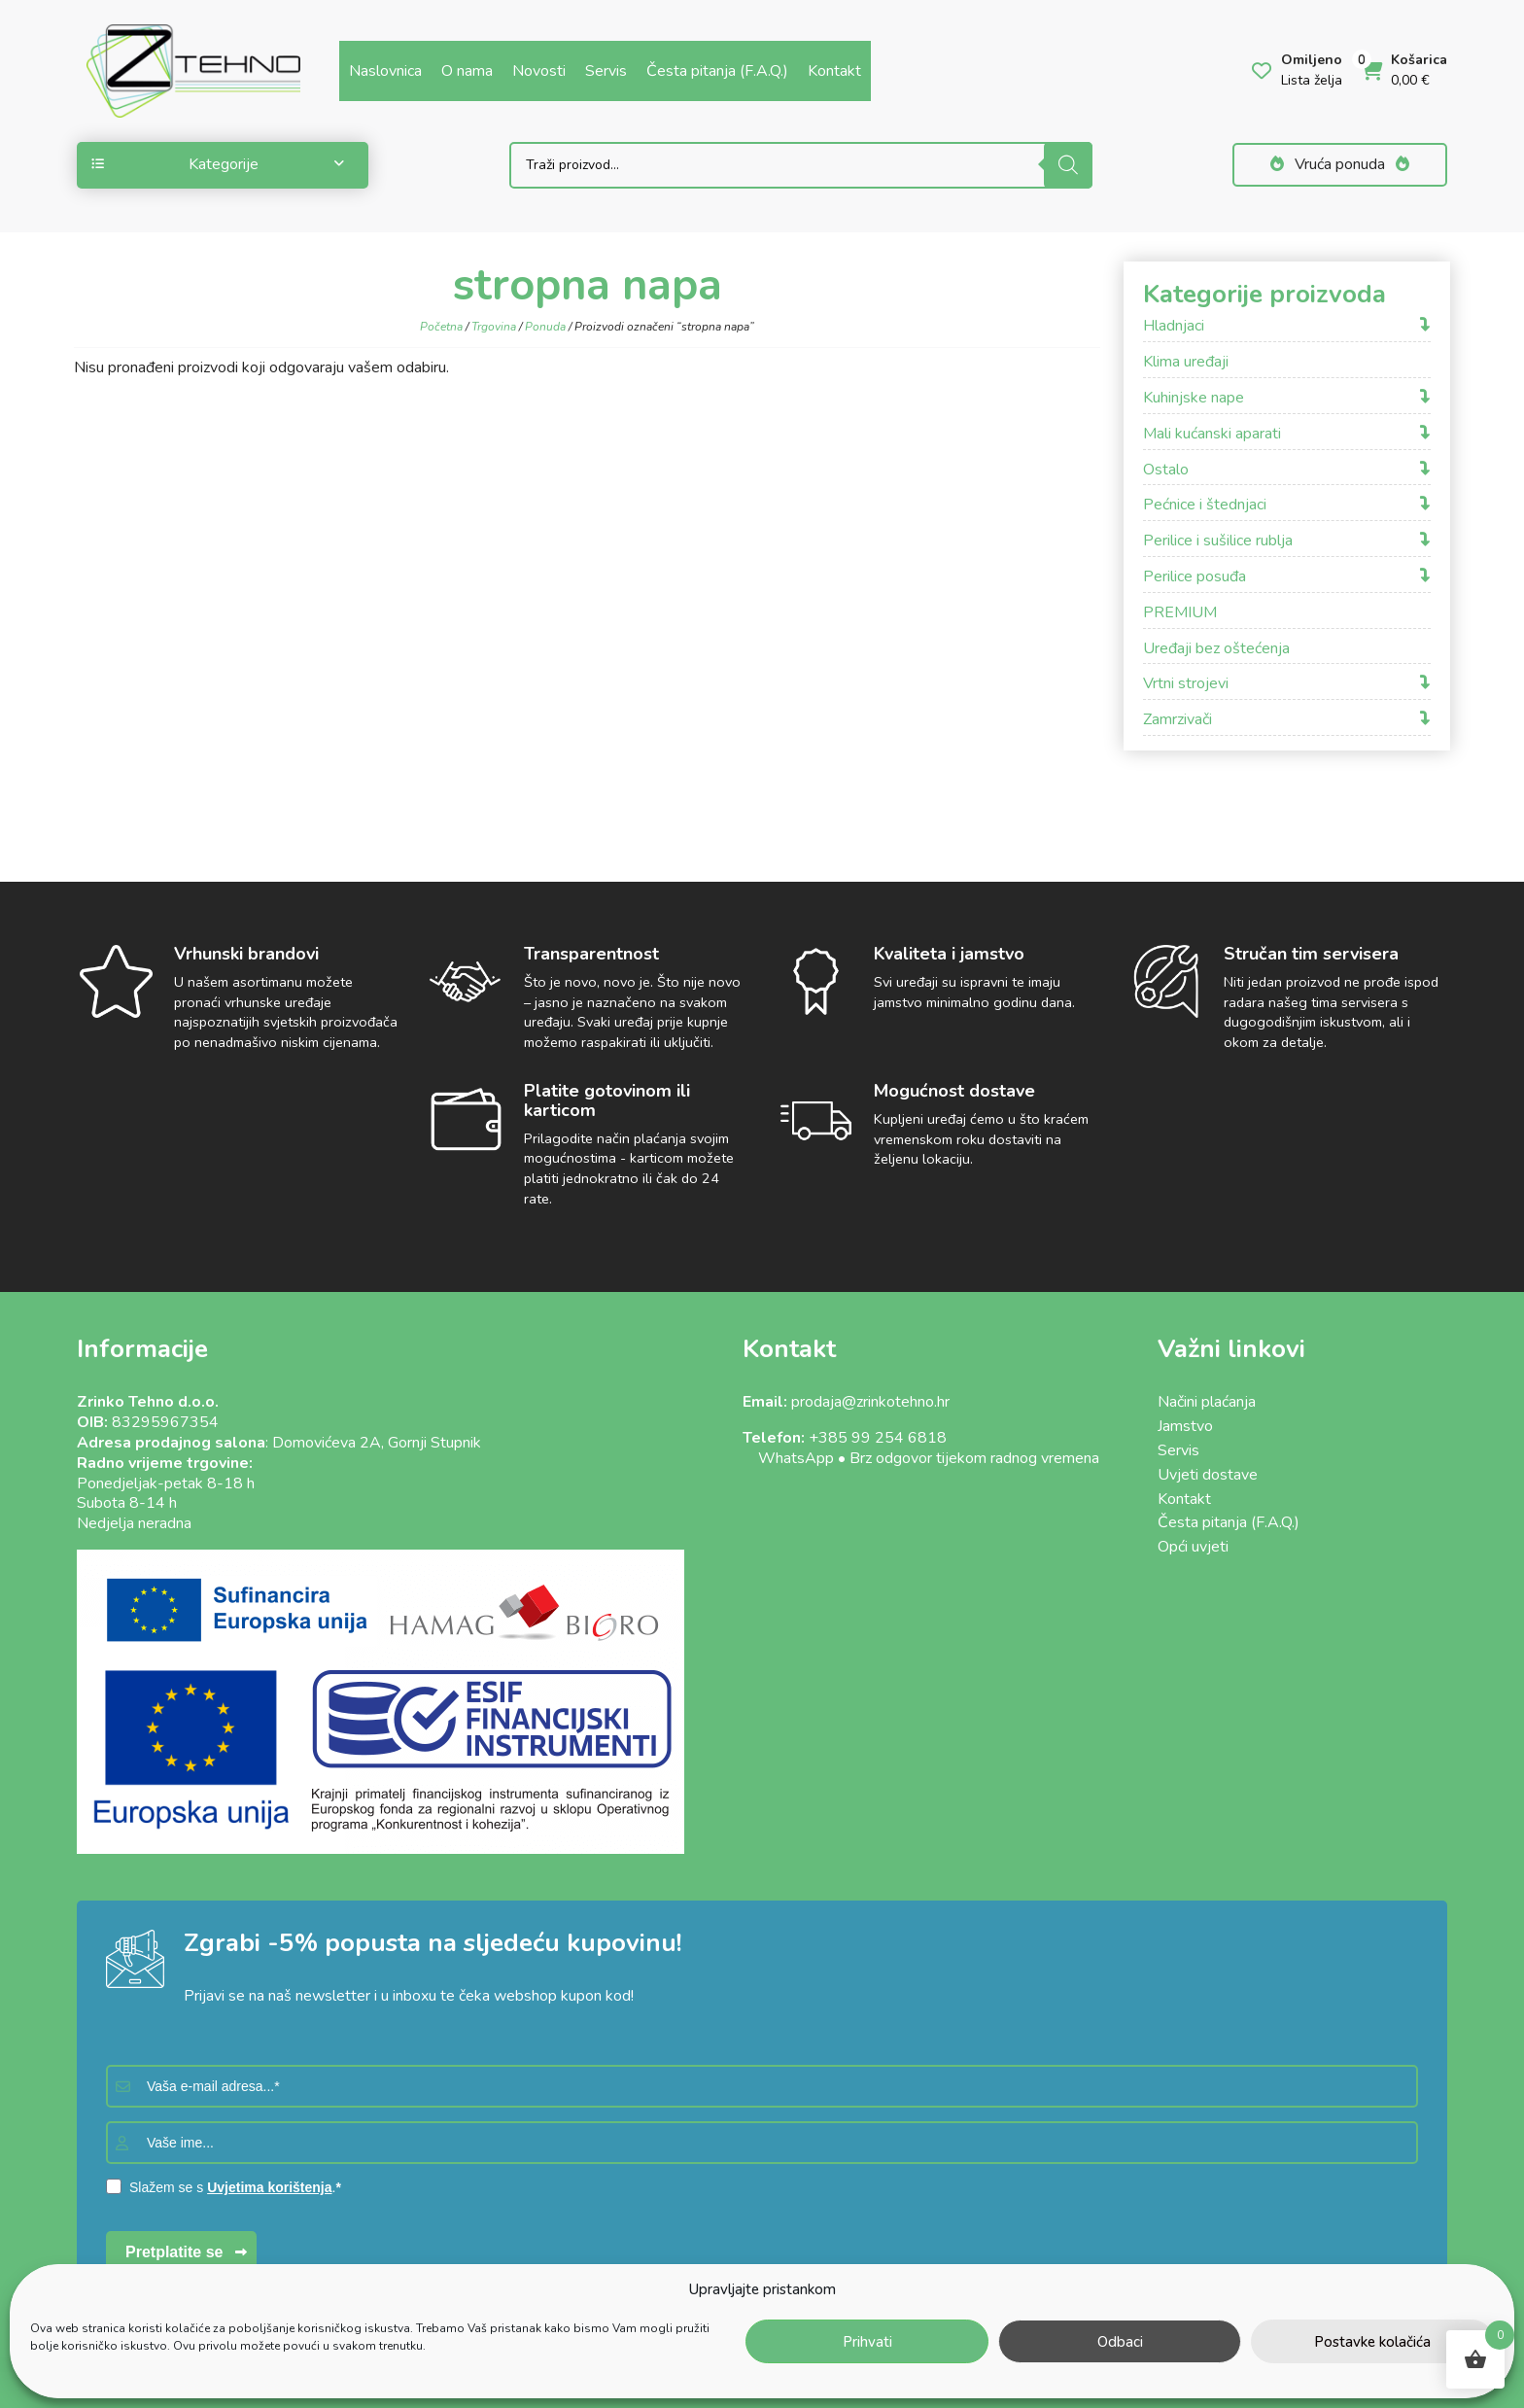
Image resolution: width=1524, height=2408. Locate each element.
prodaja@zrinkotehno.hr (870, 1402)
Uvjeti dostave (1208, 1474)
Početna (441, 326)
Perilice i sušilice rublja (1218, 541)
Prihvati (867, 2342)
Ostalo (1166, 470)
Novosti (539, 71)
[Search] (1068, 165)
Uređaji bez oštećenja (1216, 649)
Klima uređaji (1186, 362)
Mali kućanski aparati (1212, 434)
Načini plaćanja (1207, 1402)
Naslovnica (385, 71)
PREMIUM (1180, 613)
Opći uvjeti (1193, 1546)
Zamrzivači (1177, 720)
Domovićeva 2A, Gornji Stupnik (376, 1442)
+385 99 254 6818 (878, 1437)
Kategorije (217, 164)
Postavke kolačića (1372, 2342)
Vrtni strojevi (1186, 684)
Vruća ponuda (1339, 164)
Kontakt (834, 71)
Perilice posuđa (1194, 577)
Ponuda (545, 326)
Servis (606, 71)
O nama (467, 71)
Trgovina (493, 326)
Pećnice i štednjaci (1204, 505)
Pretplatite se (174, 2252)
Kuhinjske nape (1193, 398)
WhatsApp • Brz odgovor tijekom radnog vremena (921, 1458)
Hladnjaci (1173, 326)
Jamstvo (1185, 1426)
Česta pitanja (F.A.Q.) (717, 71)
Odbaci (1120, 2342)
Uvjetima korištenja (269, 2187)
